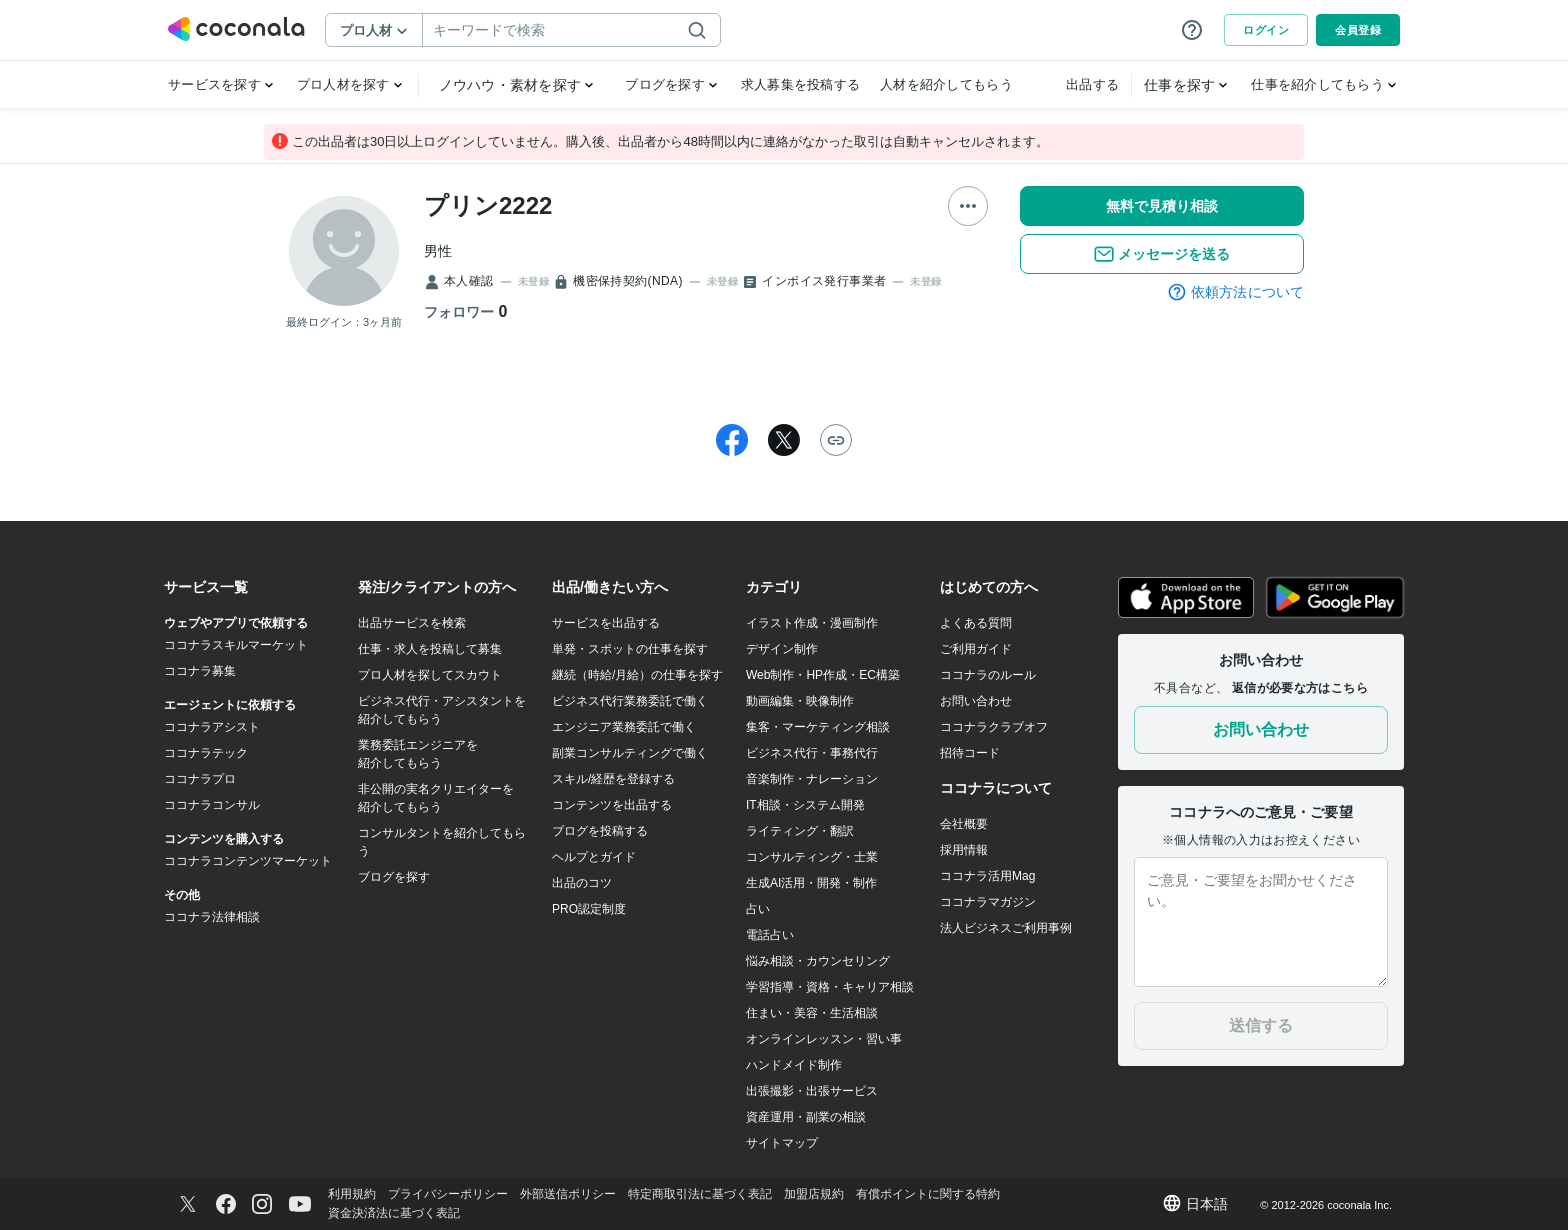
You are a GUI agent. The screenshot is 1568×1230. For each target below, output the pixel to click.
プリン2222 (488, 205)
